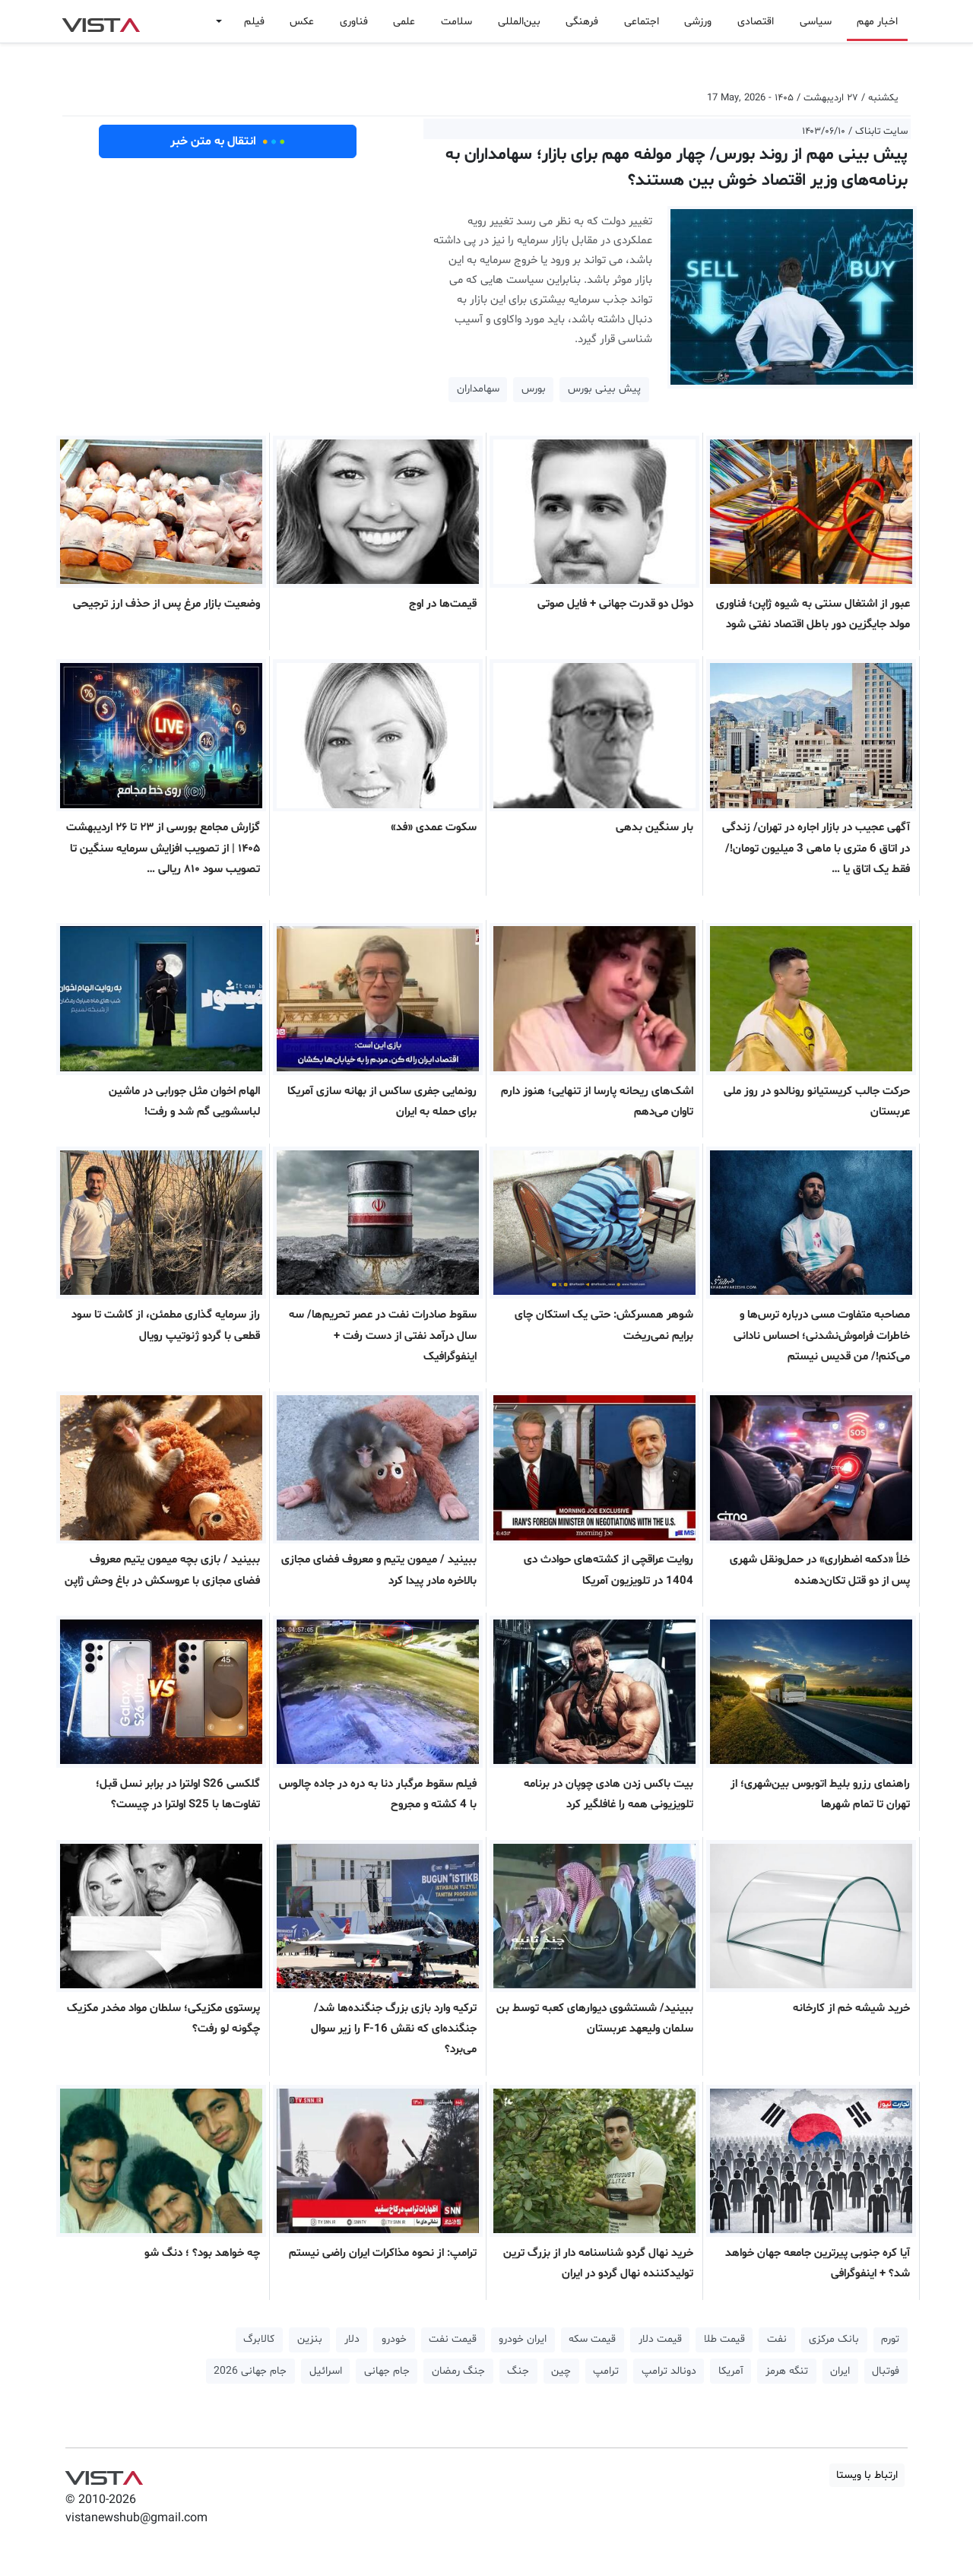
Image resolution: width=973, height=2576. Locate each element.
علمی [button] (404, 21)
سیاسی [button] (816, 21)
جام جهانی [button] (387, 2371)
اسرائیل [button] (325, 2371)
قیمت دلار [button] (660, 2339)
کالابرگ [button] (258, 2339)
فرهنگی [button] (582, 21)
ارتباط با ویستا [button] (867, 2475)
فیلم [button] (254, 21)
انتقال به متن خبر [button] (227, 141)
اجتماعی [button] (641, 21)
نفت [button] (777, 2339)
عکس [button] (302, 21)
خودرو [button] (394, 2339)
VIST (100, 21)
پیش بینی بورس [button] (604, 389)
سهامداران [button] (478, 389)
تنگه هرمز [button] (786, 2371)
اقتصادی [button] (755, 21)
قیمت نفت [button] (453, 2339)
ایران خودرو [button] (523, 2339)
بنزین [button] (309, 2339)
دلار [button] (352, 2339)
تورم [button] (890, 2339)
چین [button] (561, 2371)
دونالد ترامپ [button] (669, 2371)
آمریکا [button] (730, 2371)
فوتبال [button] (885, 2371)
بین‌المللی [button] (519, 21)
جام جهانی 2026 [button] (250, 2371)
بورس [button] (533, 389)
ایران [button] (840, 2371)
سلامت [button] (456, 21)
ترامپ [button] (606, 2371)
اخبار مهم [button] (877, 21)
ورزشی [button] (698, 21)
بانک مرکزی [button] (834, 2339)
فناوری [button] (354, 21)
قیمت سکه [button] (592, 2339)
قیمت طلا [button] (724, 2339)
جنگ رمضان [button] (458, 2371)
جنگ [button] (518, 2371)
